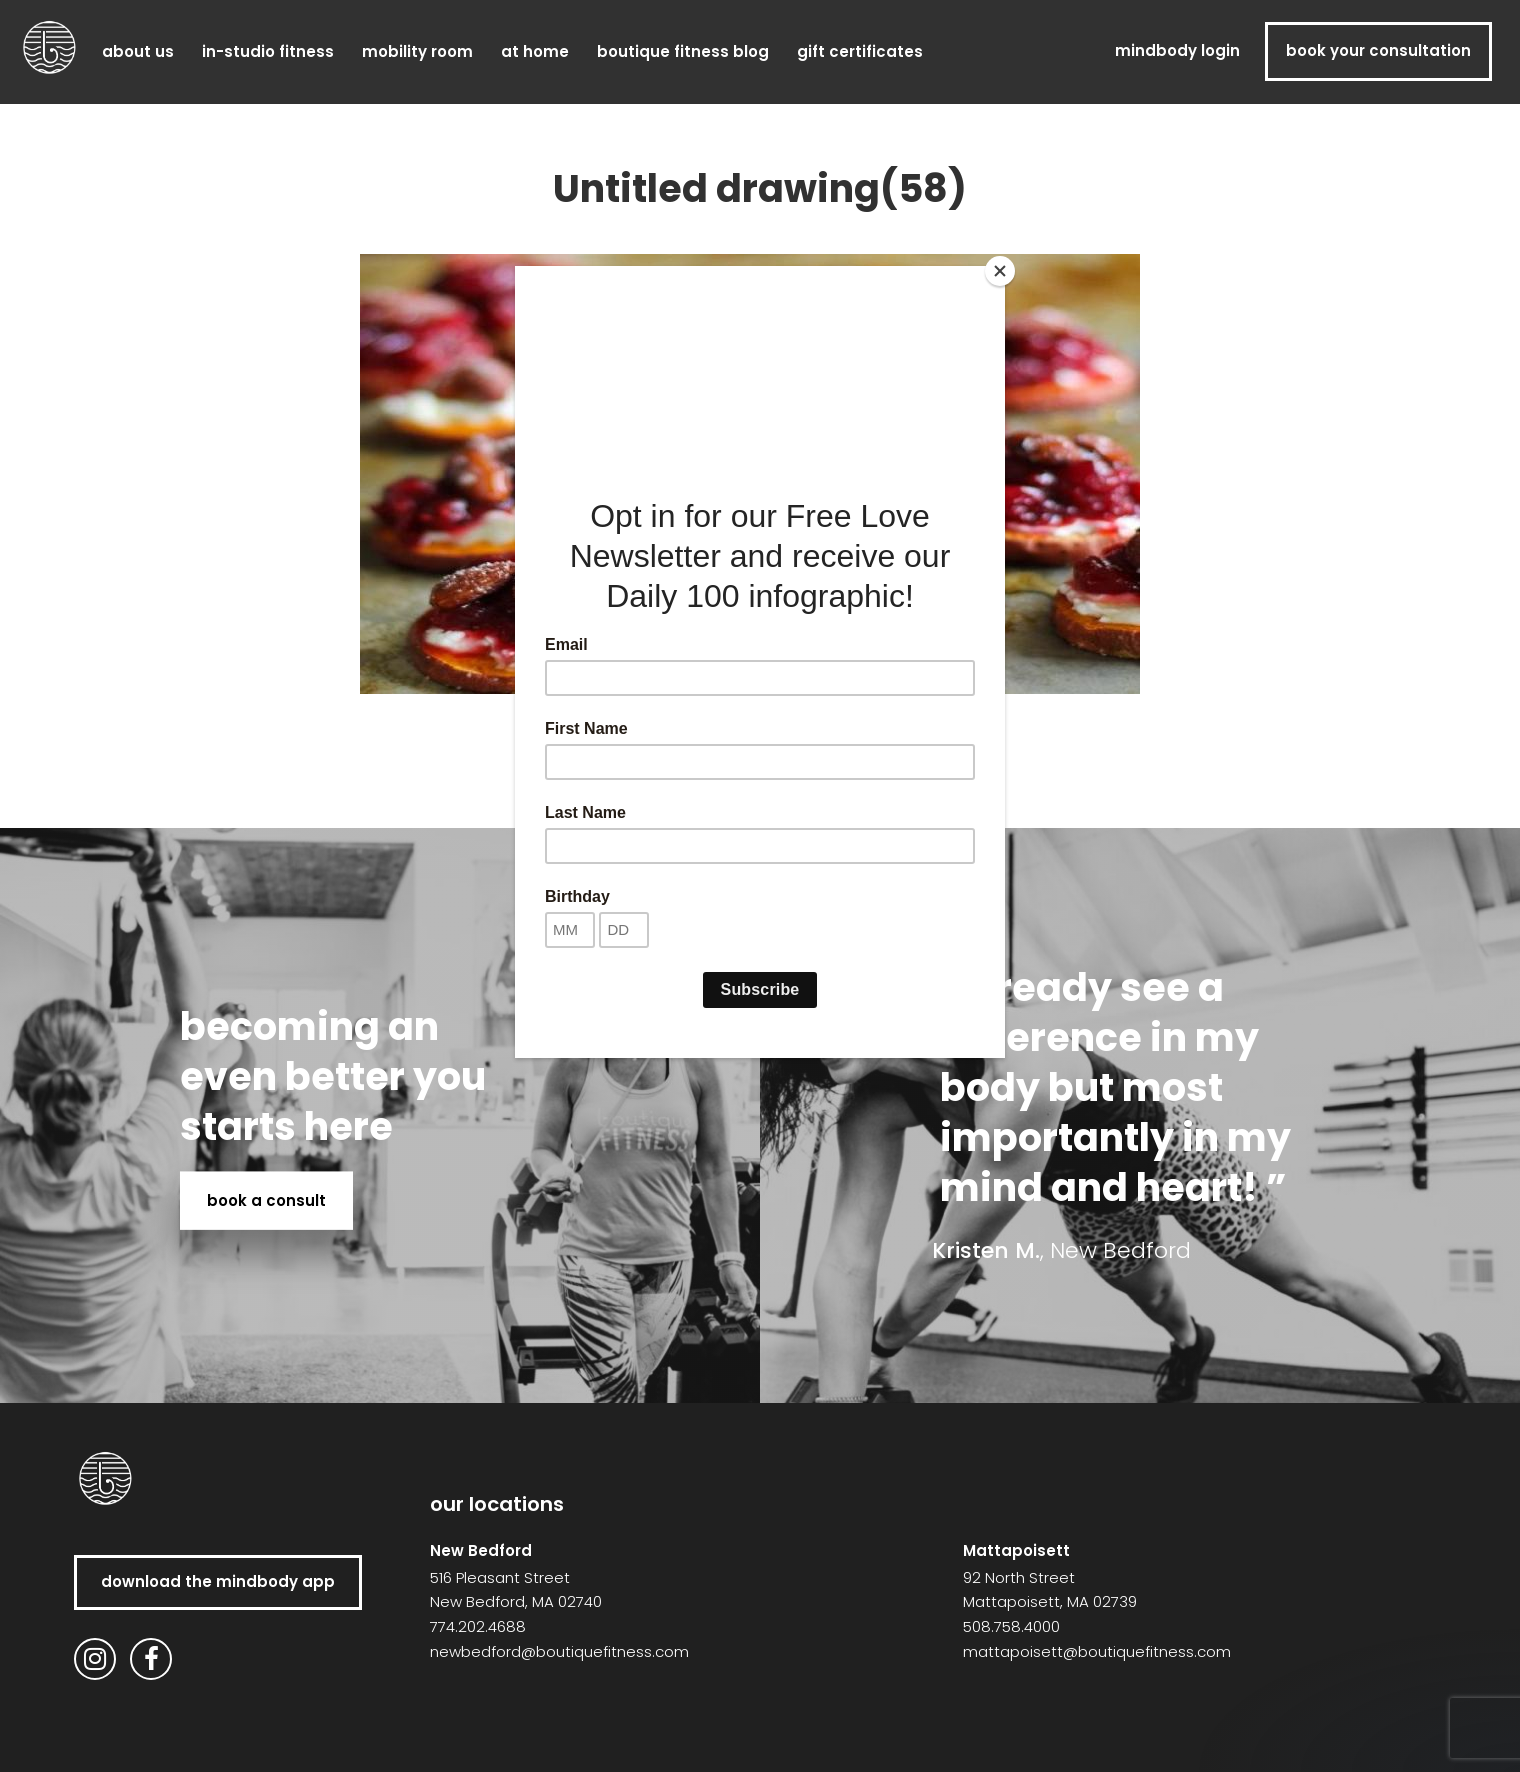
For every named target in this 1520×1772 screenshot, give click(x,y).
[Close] (1000, 271)
